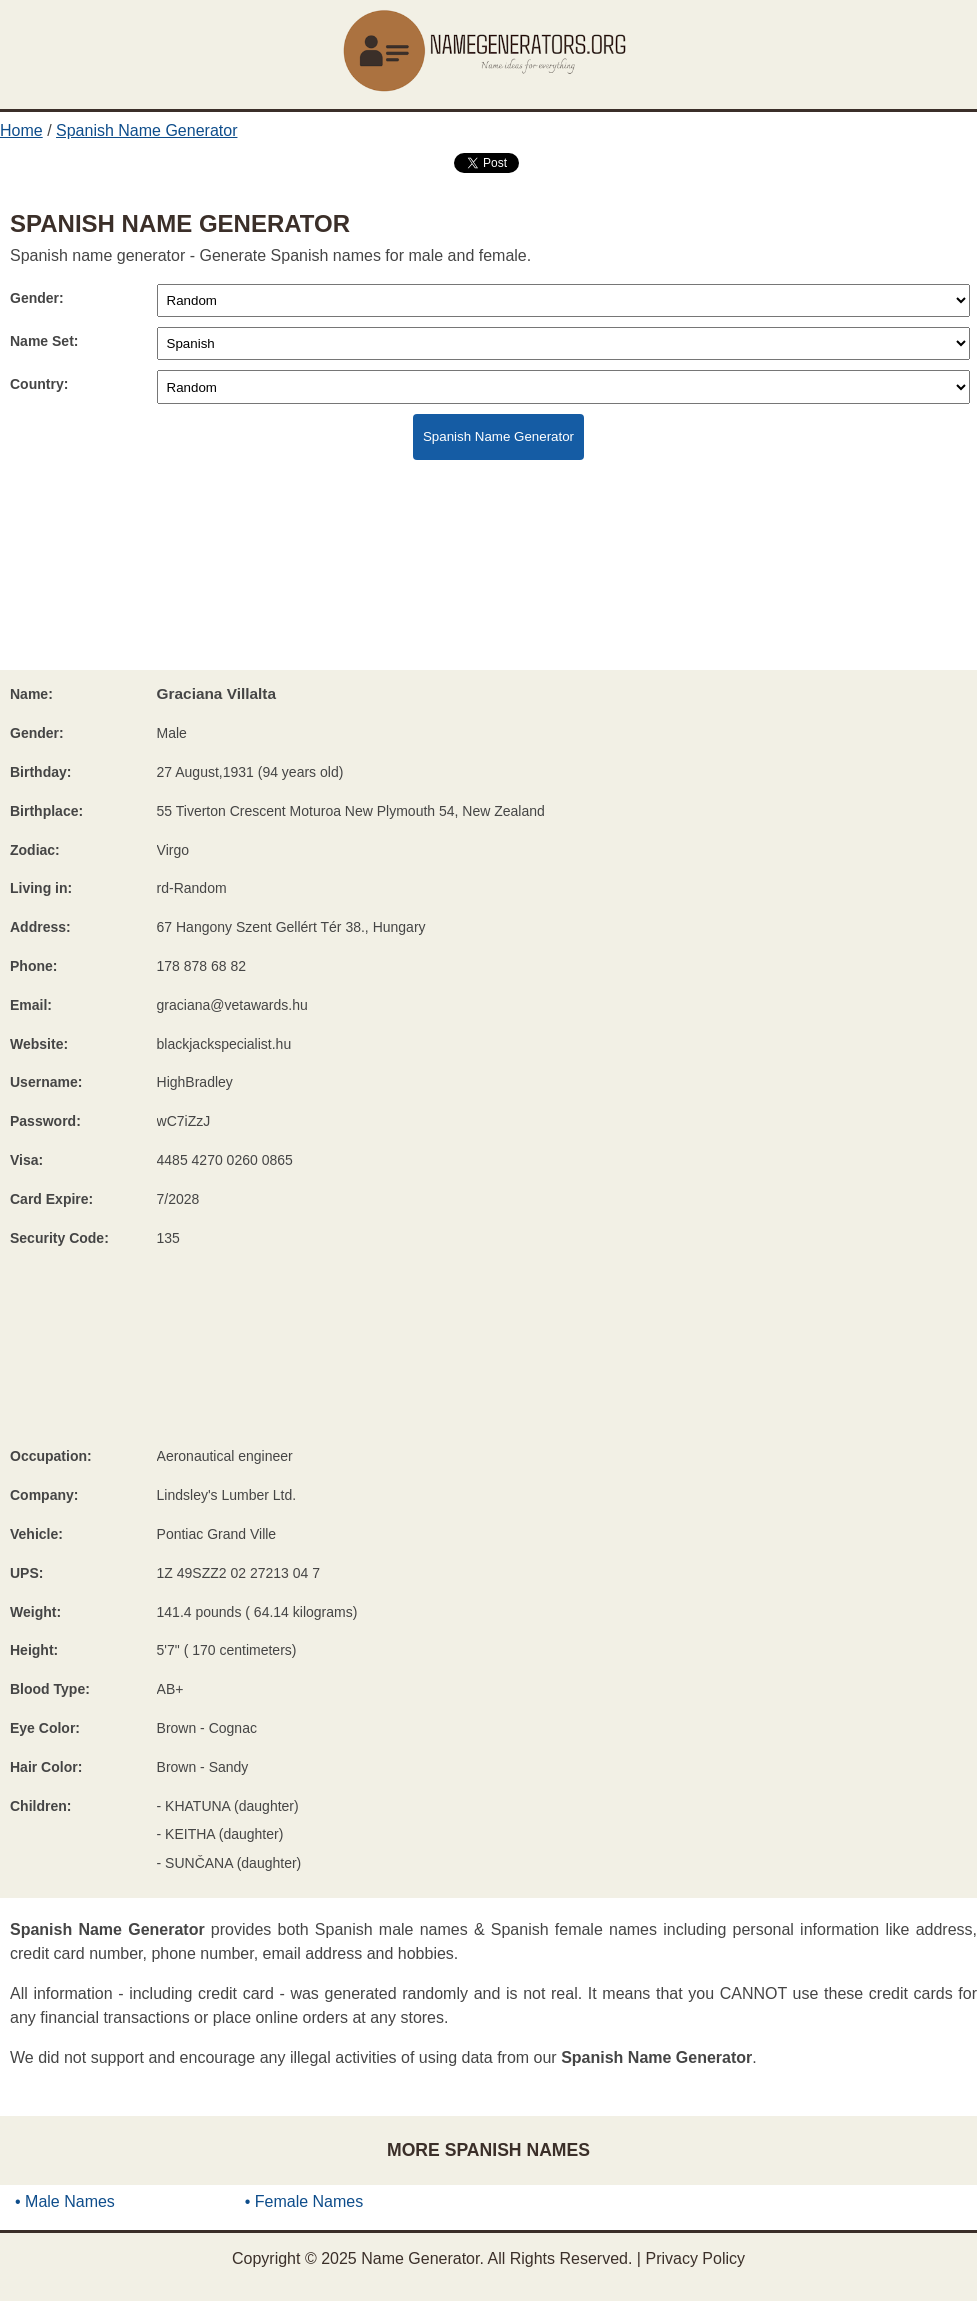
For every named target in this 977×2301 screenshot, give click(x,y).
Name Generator (420, 2258)
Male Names (70, 2201)
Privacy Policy (695, 2258)
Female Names (309, 2201)
